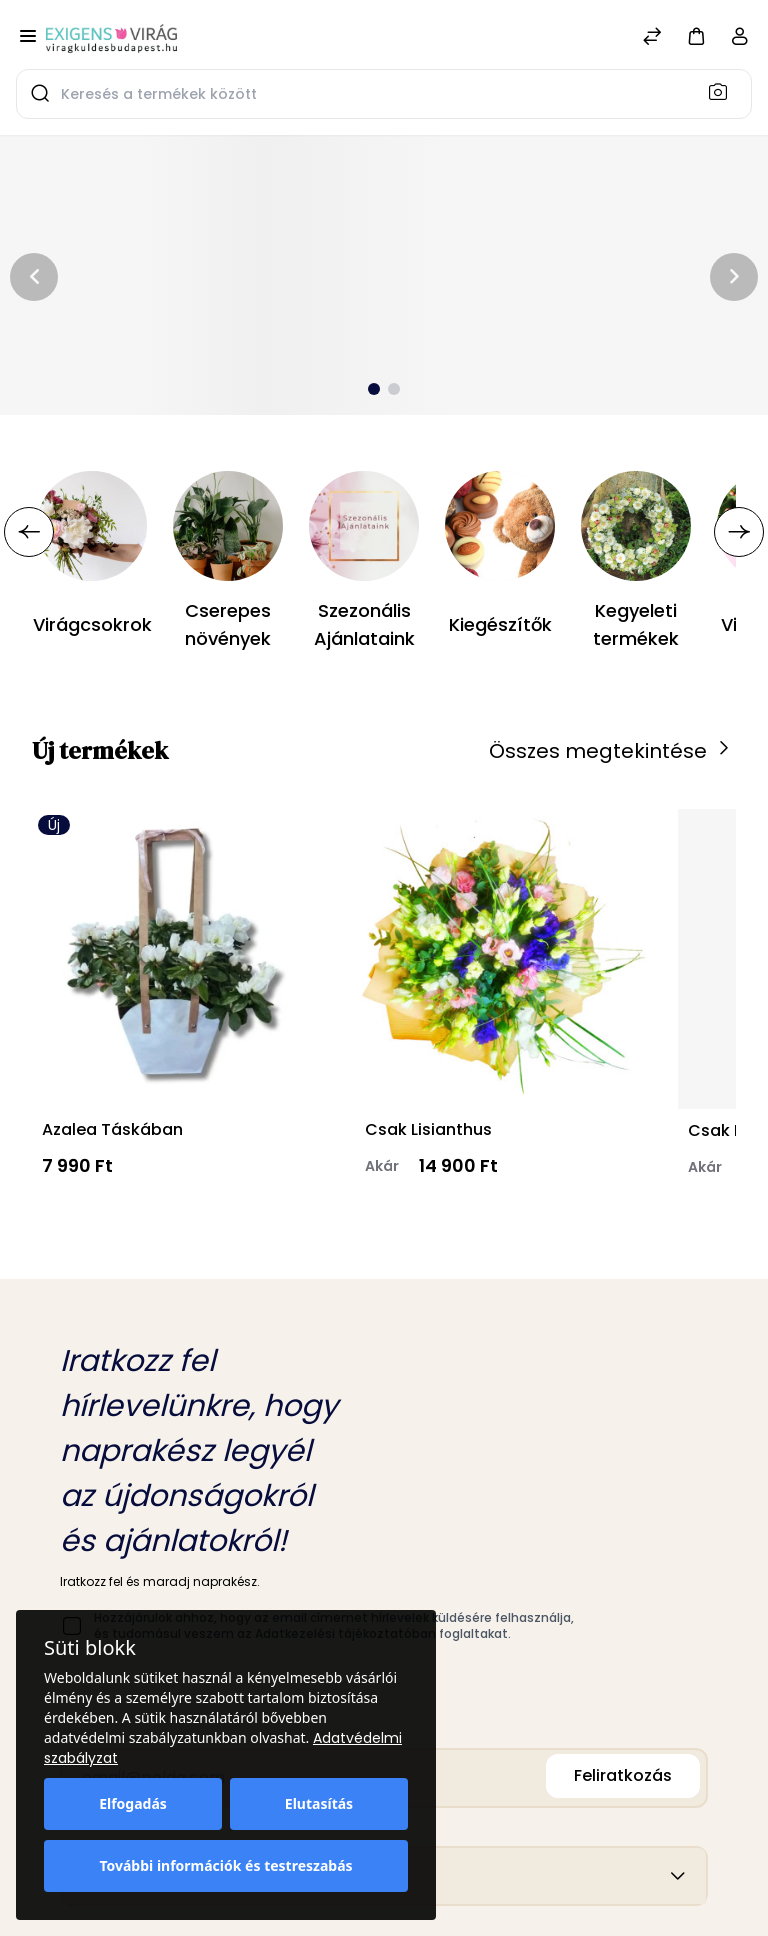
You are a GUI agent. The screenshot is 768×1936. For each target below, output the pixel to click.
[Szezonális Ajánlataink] (364, 526)
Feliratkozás (623, 1775)
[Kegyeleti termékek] (636, 526)
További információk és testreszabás (225, 1865)
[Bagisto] (111, 38)
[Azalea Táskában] (177, 958)
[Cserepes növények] (228, 526)
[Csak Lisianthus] (500, 958)
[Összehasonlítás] (652, 38)
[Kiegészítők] (500, 526)
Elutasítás (319, 1803)
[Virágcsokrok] (92, 526)
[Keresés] (724, 91)
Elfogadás (133, 1803)
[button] (696, 35)
